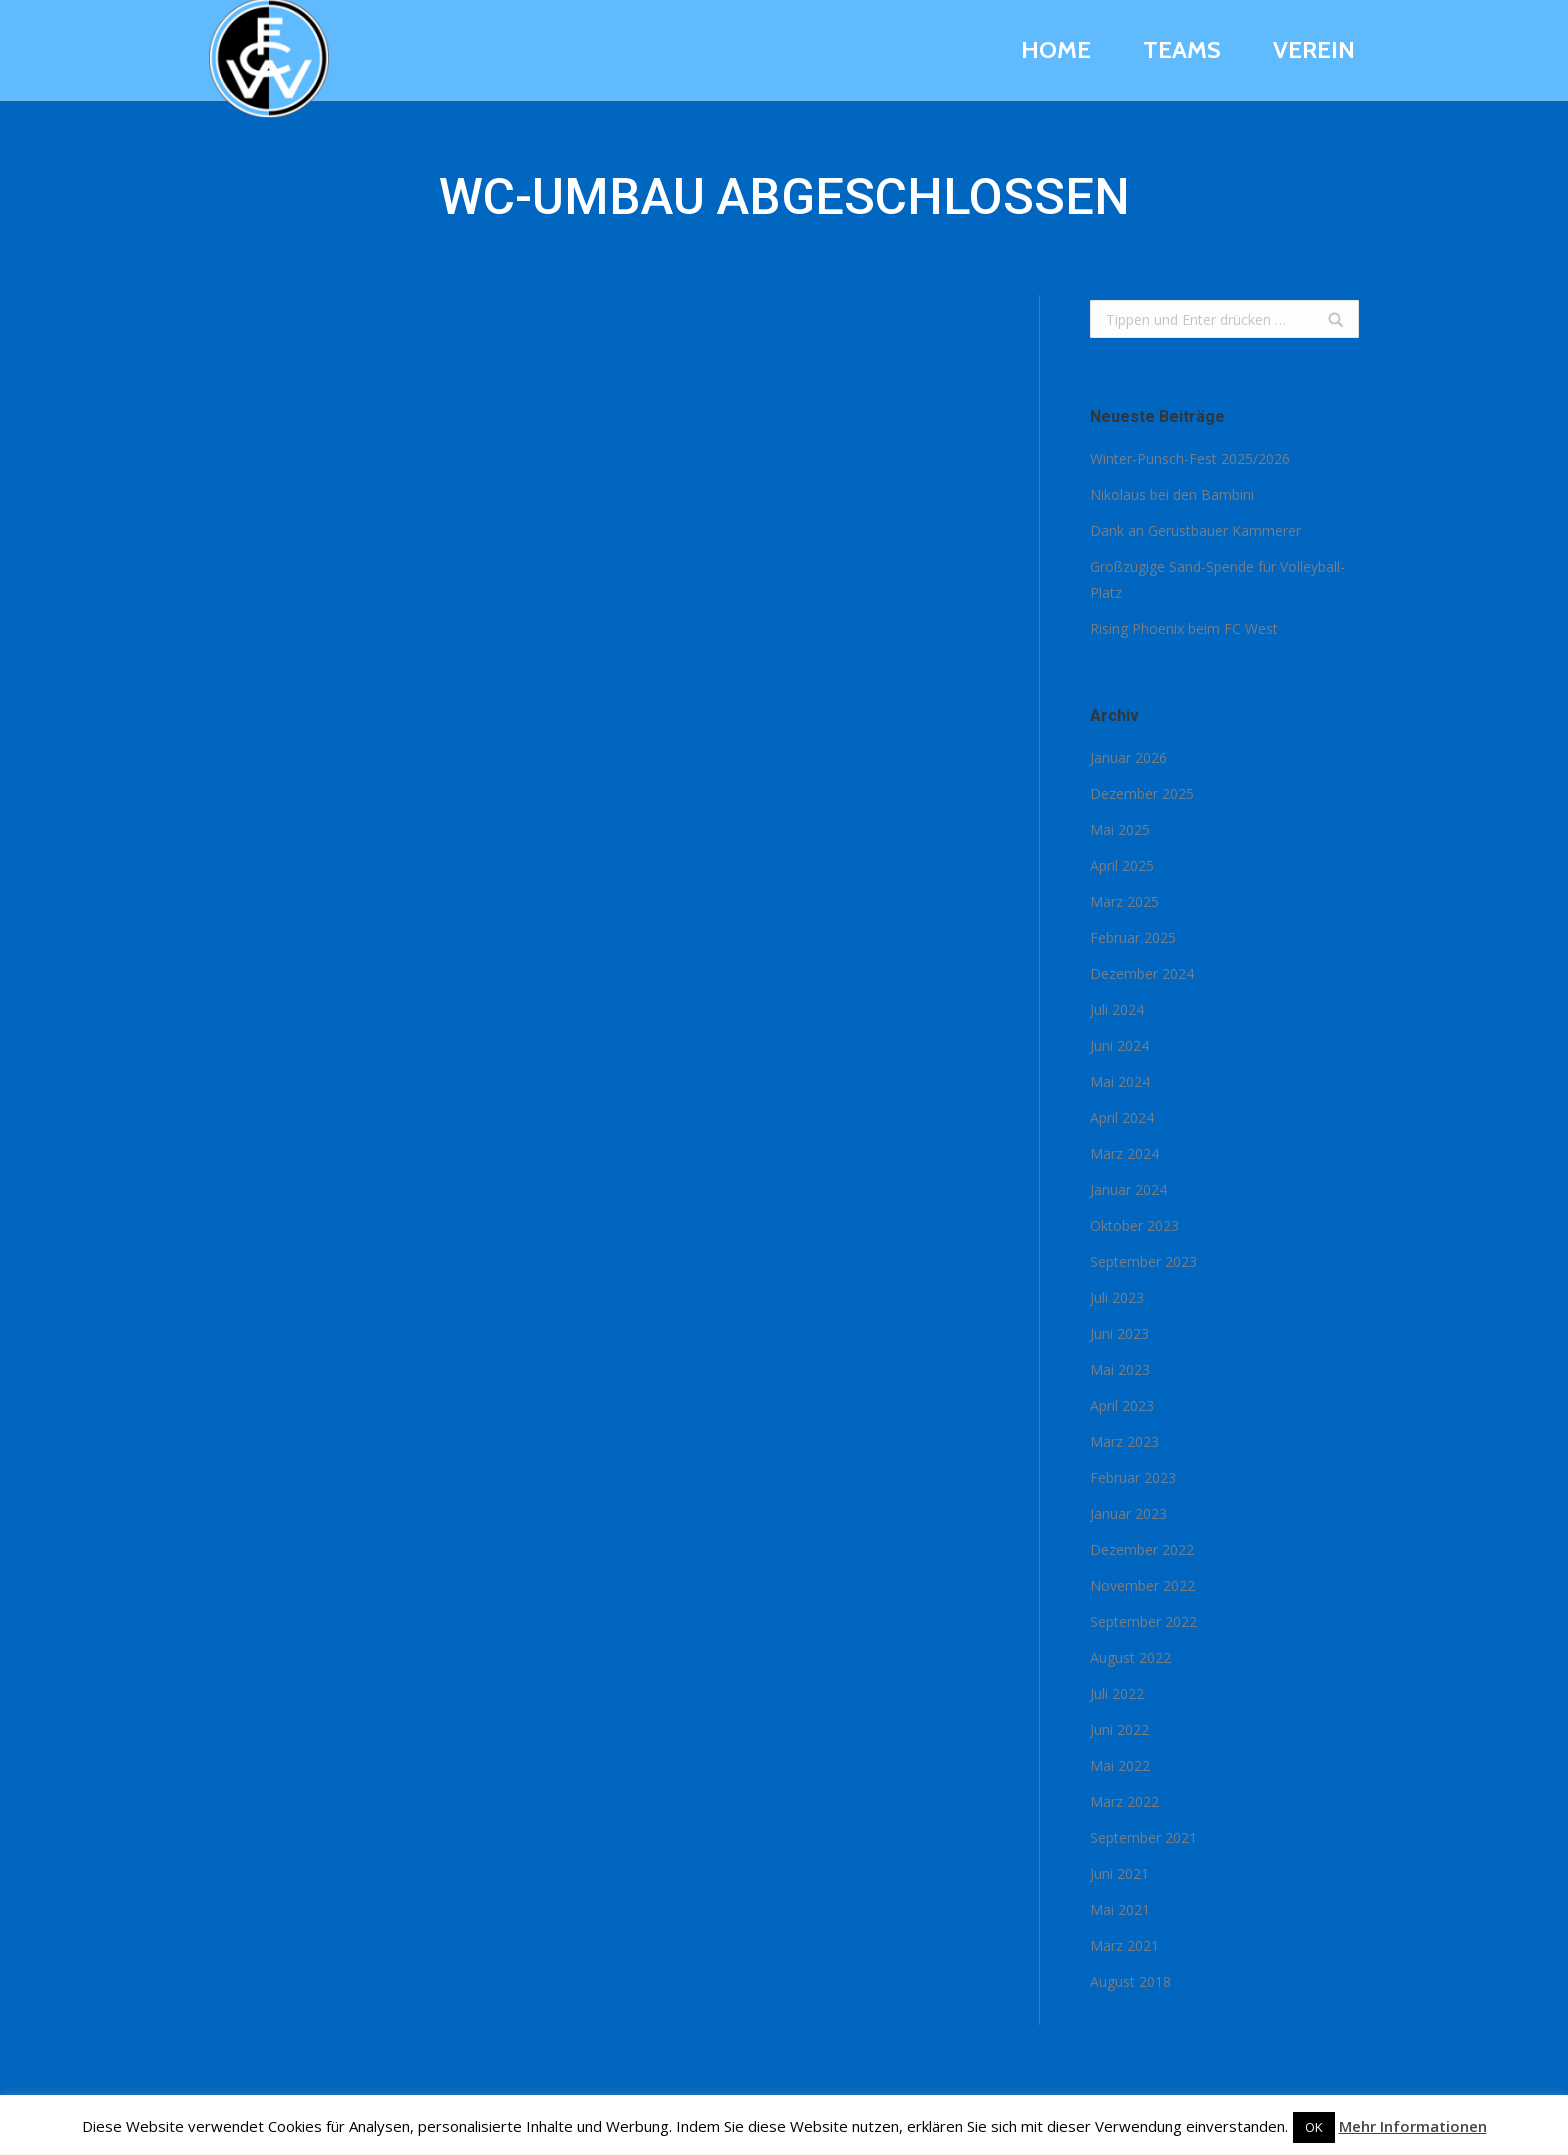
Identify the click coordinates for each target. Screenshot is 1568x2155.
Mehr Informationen (1413, 2126)
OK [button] (1314, 2127)
